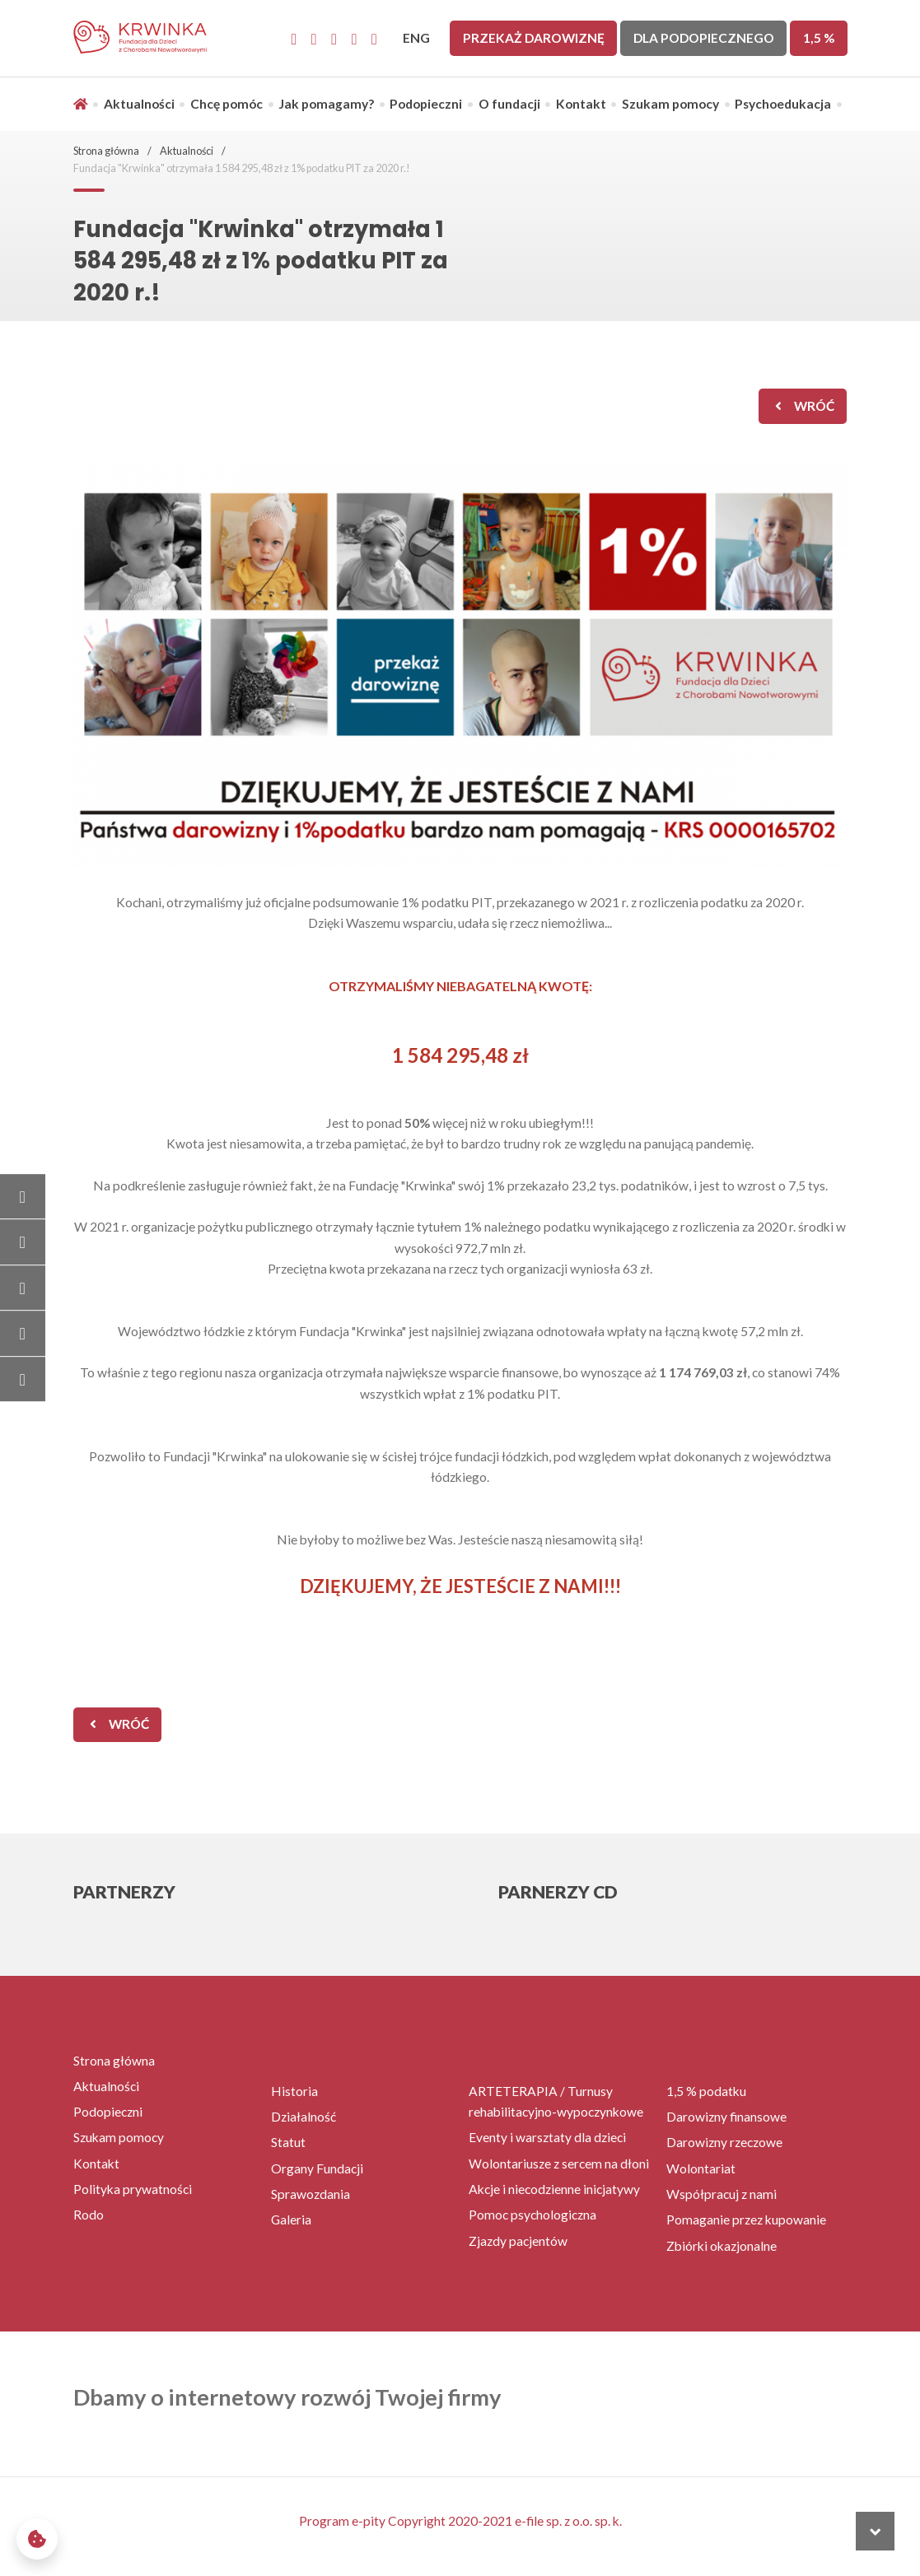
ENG (416, 37)
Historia (294, 2091)
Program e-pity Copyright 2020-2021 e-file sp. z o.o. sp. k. (460, 2520)
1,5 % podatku (706, 2091)
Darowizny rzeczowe (724, 2142)
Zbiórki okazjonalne (721, 2245)
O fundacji (509, 103)
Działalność (303, 2116)
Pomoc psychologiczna (532, 2214)
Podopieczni (426, 103)
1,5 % (818, 37)
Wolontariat (701, 2168)
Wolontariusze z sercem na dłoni (559, 2163)
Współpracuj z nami (721, 2194)
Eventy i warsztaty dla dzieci (547, 2137)
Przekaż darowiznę (534, 37)
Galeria (291, 2219)
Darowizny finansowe (726, 2116)
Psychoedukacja (783, 103)
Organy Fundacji (317, 2168)
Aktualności (139, 103)
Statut (288, 2142)
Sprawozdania (310, 2194)
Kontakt (581, 103)
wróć (814, 405)
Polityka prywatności (132, 2189)
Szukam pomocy (670, 103)
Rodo (88, 2214)
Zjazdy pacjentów (518, 2241)
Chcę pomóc (226, 103)
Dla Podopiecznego (703, 37)
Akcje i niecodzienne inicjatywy (554, 2189)
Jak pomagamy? (326, 103)
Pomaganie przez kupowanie (746, 2219)
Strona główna (106, 151)
